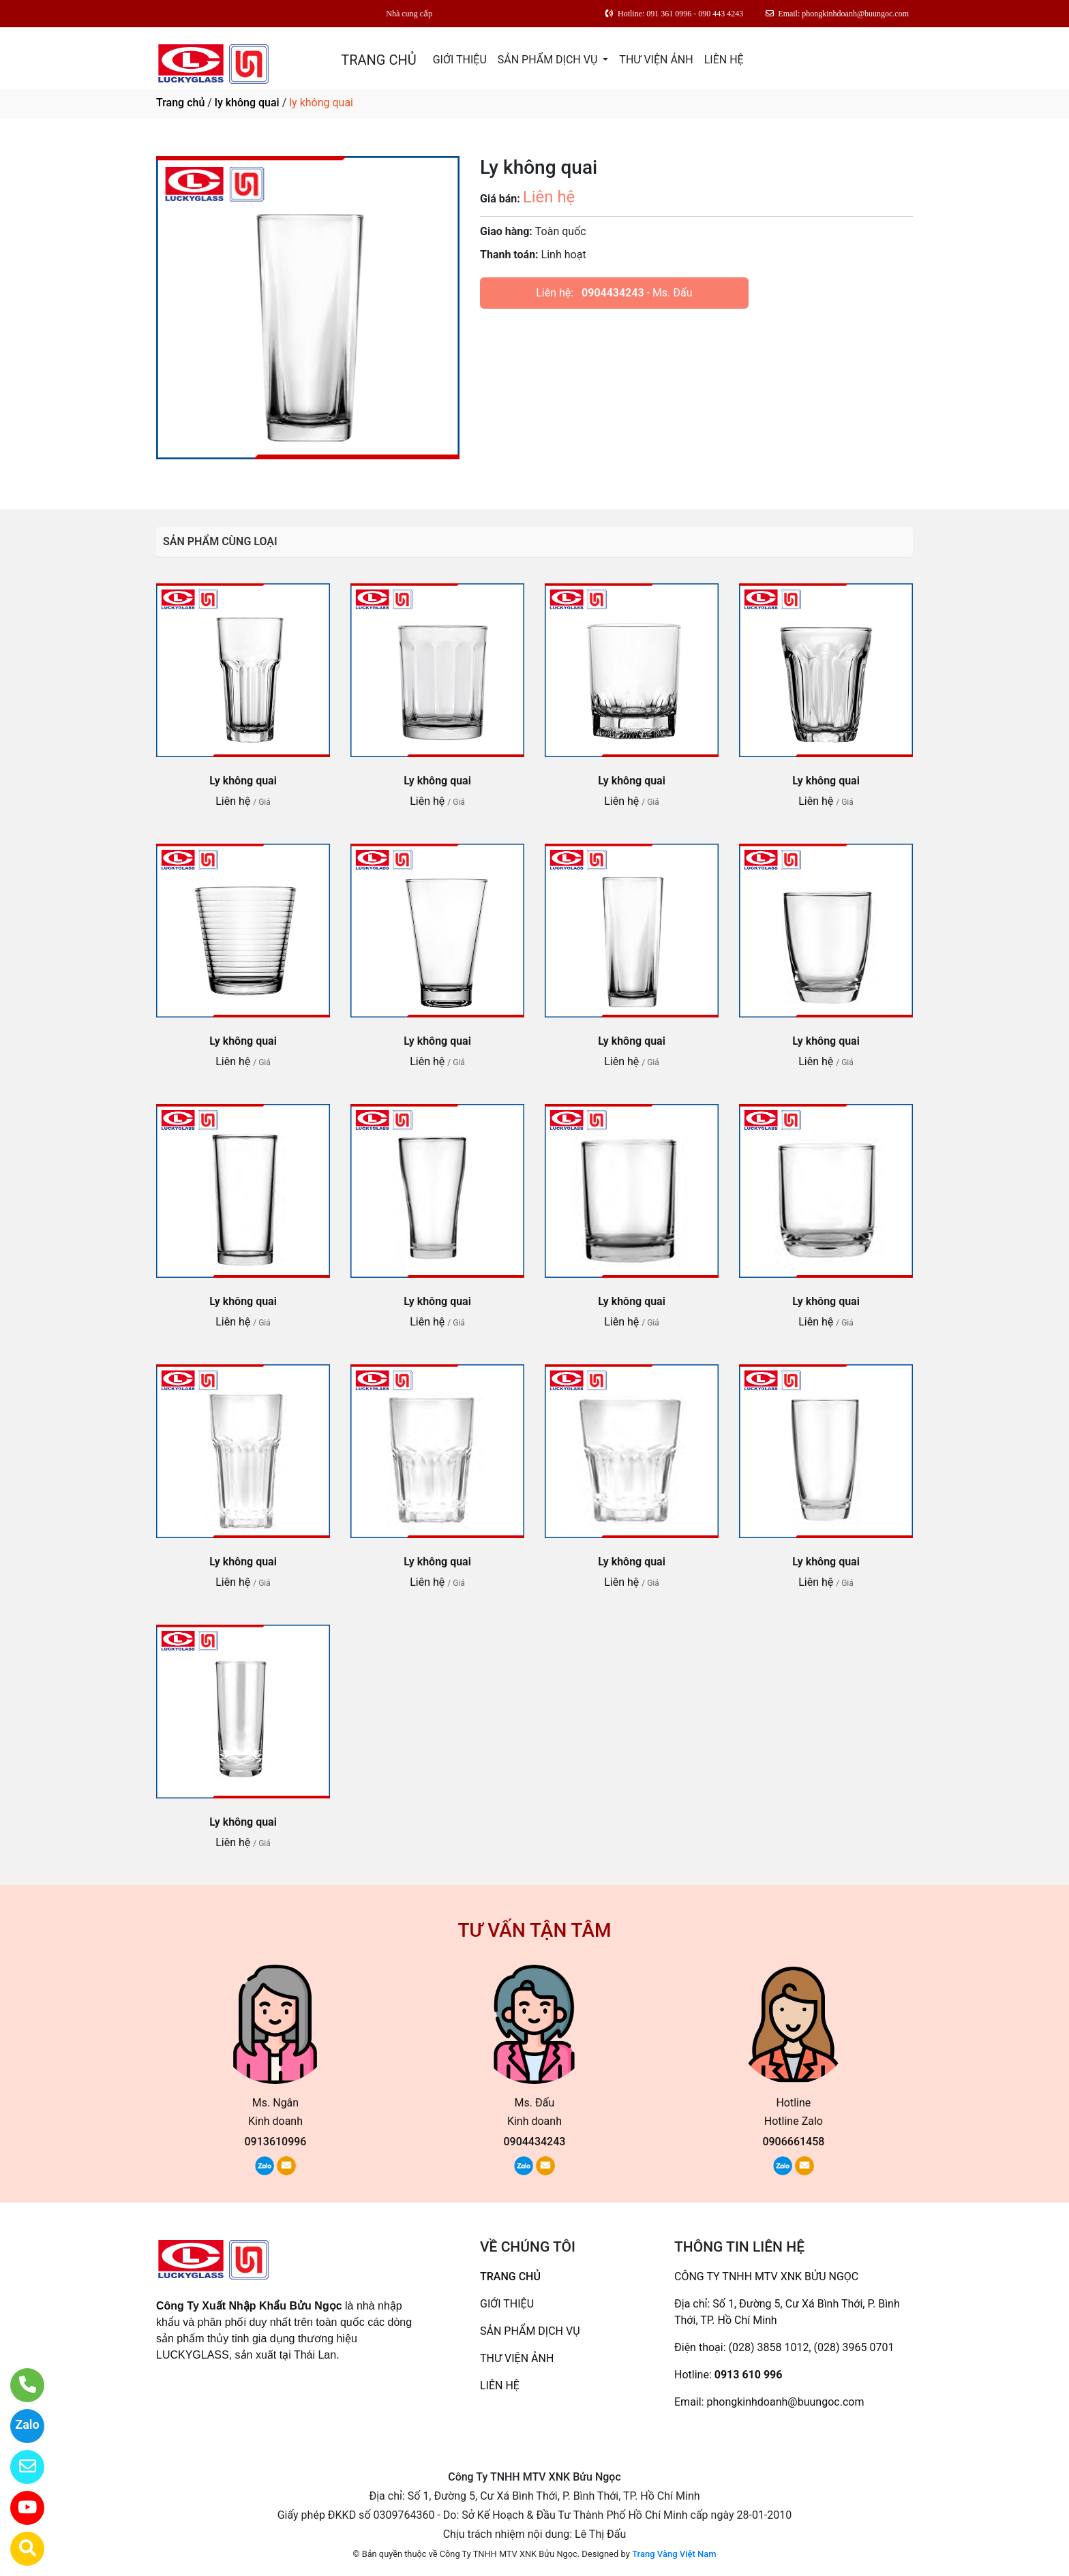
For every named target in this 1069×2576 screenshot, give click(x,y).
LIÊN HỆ (724, 59)
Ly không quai (243, 780)
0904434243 (613, 292)
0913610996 (276, 2141)
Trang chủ (180, 102)
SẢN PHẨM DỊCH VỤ (549, 59)
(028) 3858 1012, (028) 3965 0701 (811, 2347)
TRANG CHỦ (378, 60)
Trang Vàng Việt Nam (674, 2554)
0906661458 (793, 2141)
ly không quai (247, 102)
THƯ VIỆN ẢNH (656, 59)
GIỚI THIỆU (460, 59)
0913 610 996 (748, 2374)
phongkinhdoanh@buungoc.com (785, 2401)
